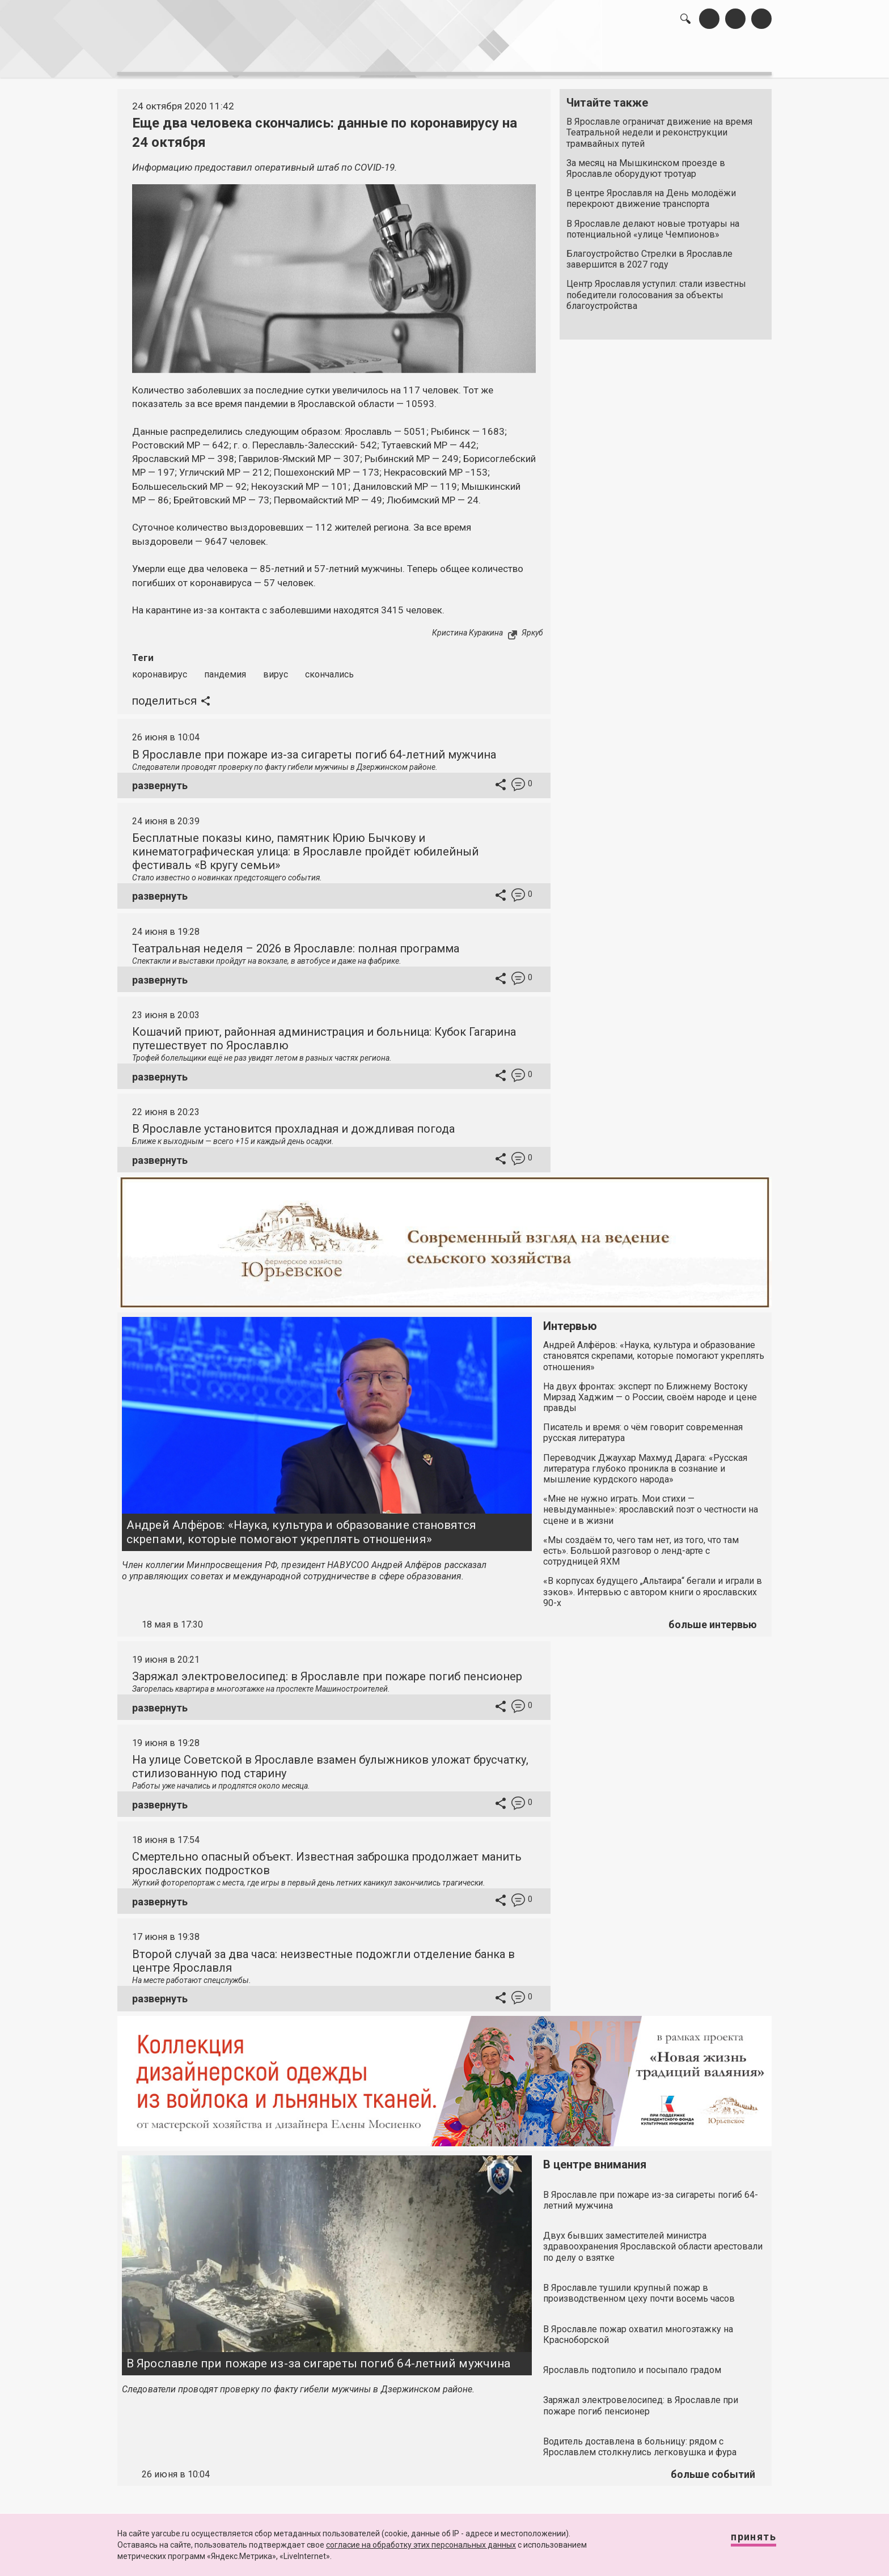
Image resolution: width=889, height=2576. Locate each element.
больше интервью (712, 1618)
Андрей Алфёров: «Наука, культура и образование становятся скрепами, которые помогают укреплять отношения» (301, 1526)
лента (278, 57)
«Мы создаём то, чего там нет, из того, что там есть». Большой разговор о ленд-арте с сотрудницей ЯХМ (641, 1544)
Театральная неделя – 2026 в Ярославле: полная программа (295, 942)
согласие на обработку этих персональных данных (421, 2544)
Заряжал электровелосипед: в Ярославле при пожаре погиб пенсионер (327, 1670)
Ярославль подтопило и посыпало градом (632, 2363)
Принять (742, 2541)
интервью (416, 57)
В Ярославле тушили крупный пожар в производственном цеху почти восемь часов (639, 2287)
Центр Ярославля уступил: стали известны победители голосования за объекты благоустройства (656, 289)
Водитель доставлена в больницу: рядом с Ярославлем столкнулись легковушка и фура (639, 2440)
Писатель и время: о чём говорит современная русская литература (643, 1426)
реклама (723, 57)
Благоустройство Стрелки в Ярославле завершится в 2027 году (649, 253)
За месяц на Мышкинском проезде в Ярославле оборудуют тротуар (645, 162)
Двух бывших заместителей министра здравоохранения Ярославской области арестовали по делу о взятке (653, 2240)
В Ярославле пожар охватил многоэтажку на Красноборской (638, 2328)
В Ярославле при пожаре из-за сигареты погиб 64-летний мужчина (314, 748)
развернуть (160, 779)
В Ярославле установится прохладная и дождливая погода (293, 1123)
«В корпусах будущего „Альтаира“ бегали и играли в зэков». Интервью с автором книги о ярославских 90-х (652, 1586)
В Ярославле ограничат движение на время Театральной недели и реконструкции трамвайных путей (659, 127)
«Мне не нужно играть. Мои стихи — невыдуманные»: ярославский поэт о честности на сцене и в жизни (650, 1503)
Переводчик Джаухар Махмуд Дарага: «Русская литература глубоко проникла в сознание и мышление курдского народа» (645, 1462)
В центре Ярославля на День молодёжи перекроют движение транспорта (651, 193)
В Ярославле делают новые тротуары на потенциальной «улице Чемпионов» (652, 223)
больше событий (713, 2468)
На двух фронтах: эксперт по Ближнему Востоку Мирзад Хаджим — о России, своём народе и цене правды (650, 1391)
